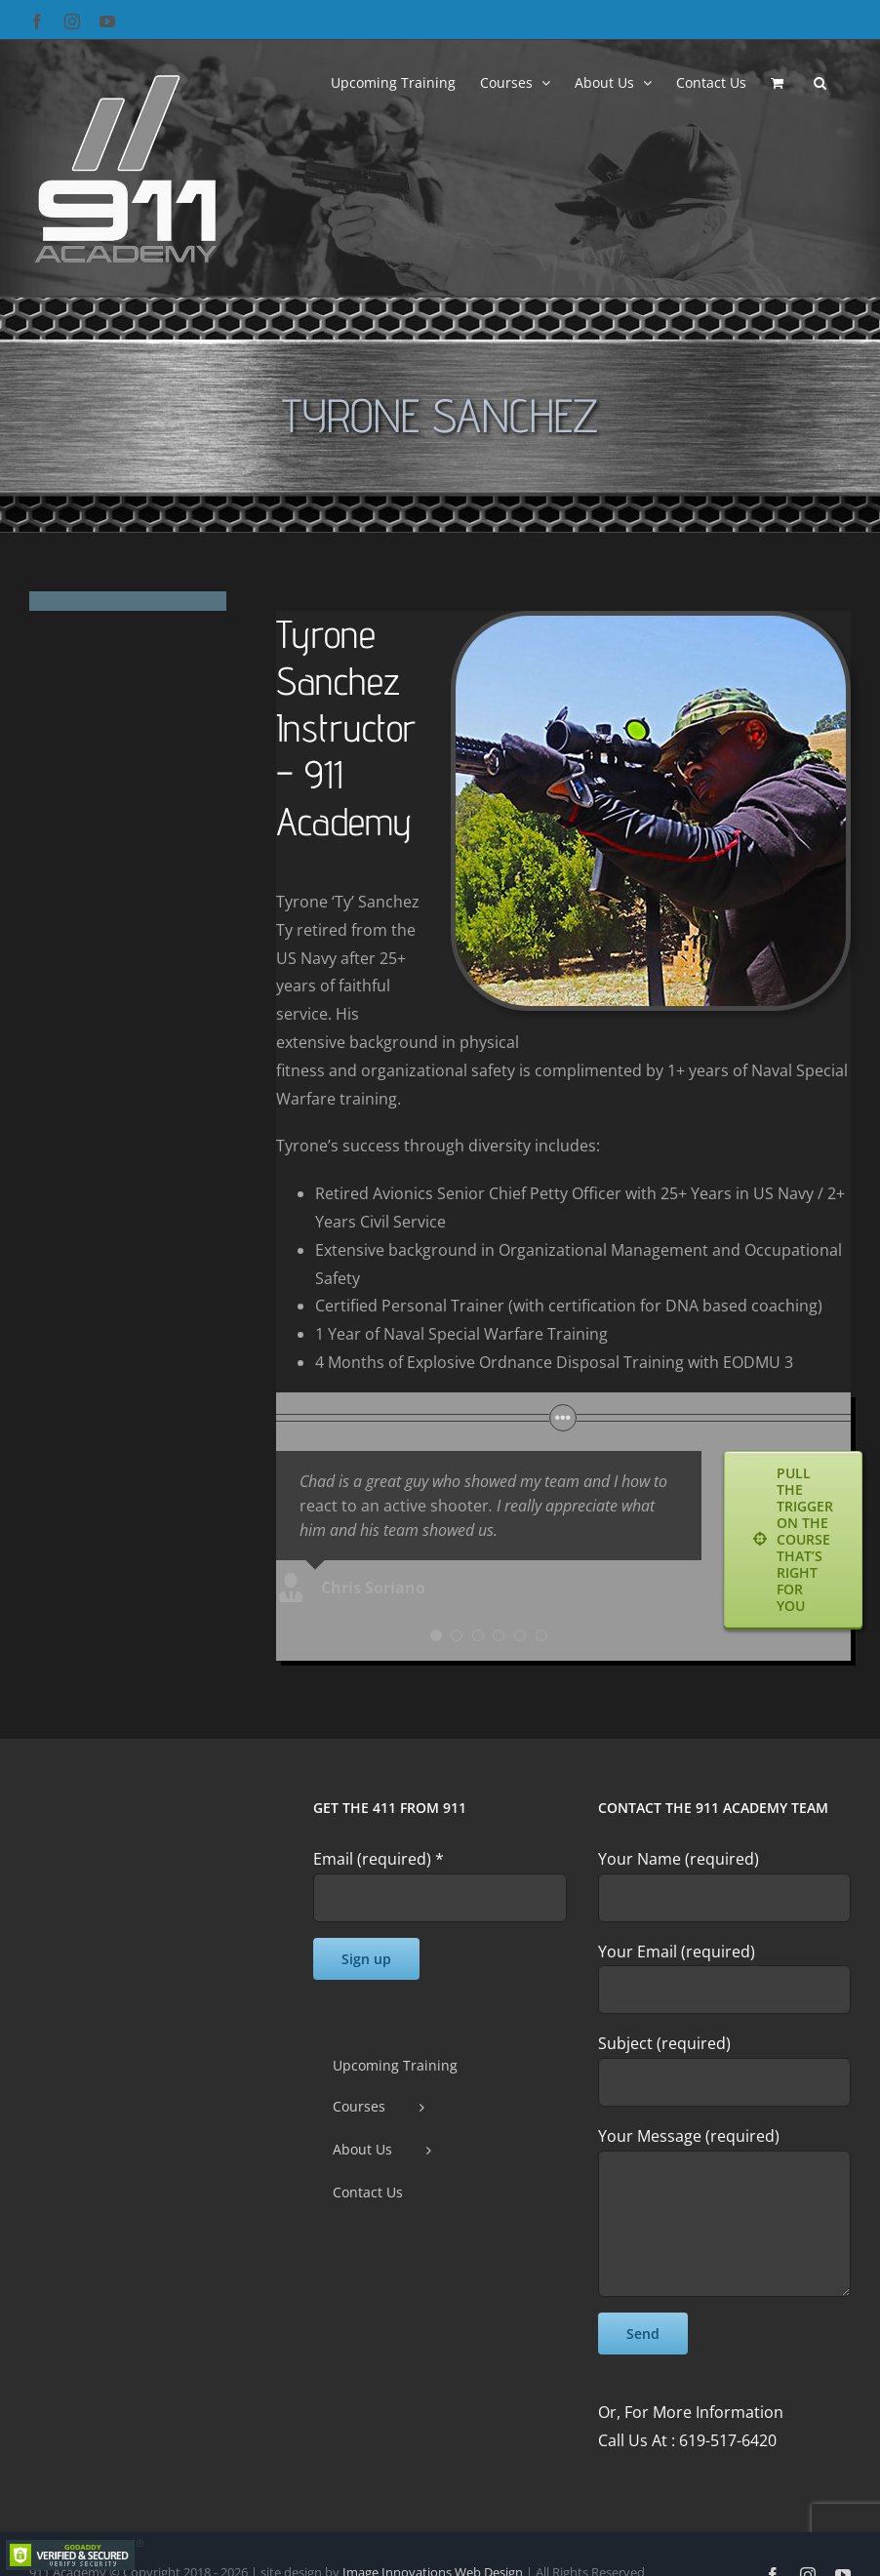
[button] (820, 81)
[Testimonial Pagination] (436, 1635)
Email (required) (378, 1859)
